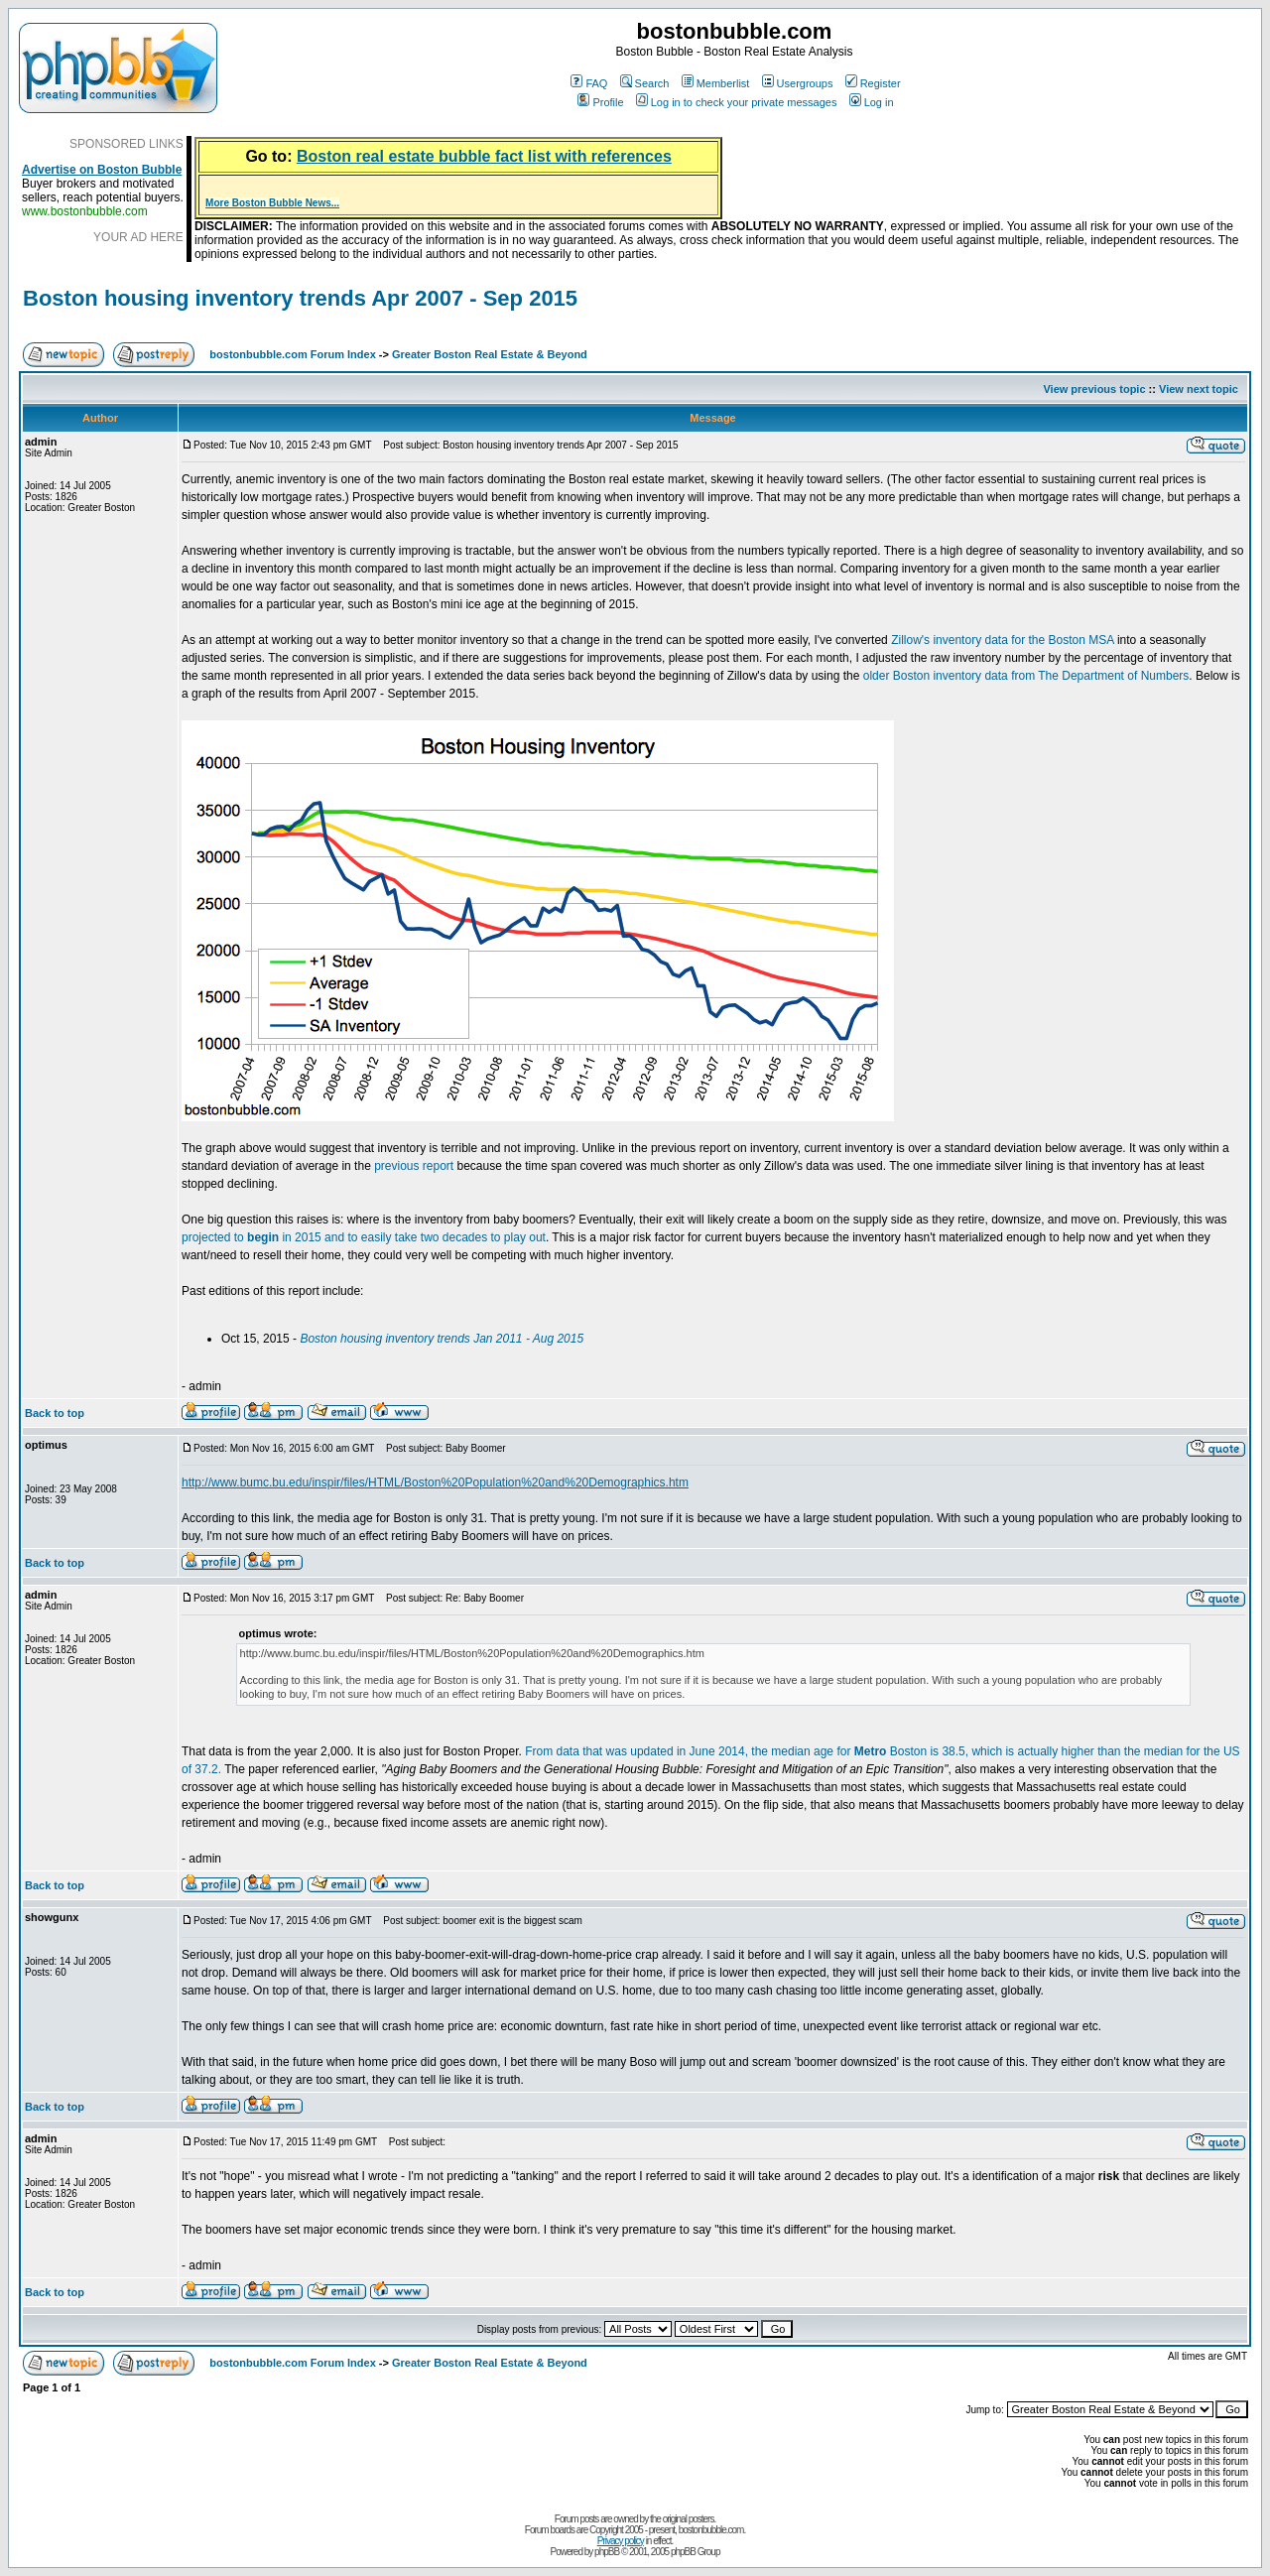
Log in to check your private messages (736, 102)
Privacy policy (620, 2540)
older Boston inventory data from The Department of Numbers (1026, 676)
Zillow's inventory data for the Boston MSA (1002, 640)
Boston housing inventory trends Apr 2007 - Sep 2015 (300, 298)
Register (873, 83)
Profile (600, 102)
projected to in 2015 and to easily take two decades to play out (364, 1237)
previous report (413, 1166)
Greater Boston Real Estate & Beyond (489, 354)
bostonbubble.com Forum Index (292, 354)
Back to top (54, 1413)
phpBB (606, 2551)
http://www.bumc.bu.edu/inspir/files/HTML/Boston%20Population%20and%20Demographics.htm (435, 1482)
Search (645, 83)
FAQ (589, 83)
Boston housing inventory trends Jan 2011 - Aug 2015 (441, 1339)
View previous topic (1094, 389)
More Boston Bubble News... (272, 202)
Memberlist (716, 83)
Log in (871, 102)
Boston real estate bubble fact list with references (484, 156)
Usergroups (797, 83)
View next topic (1198, 389)
